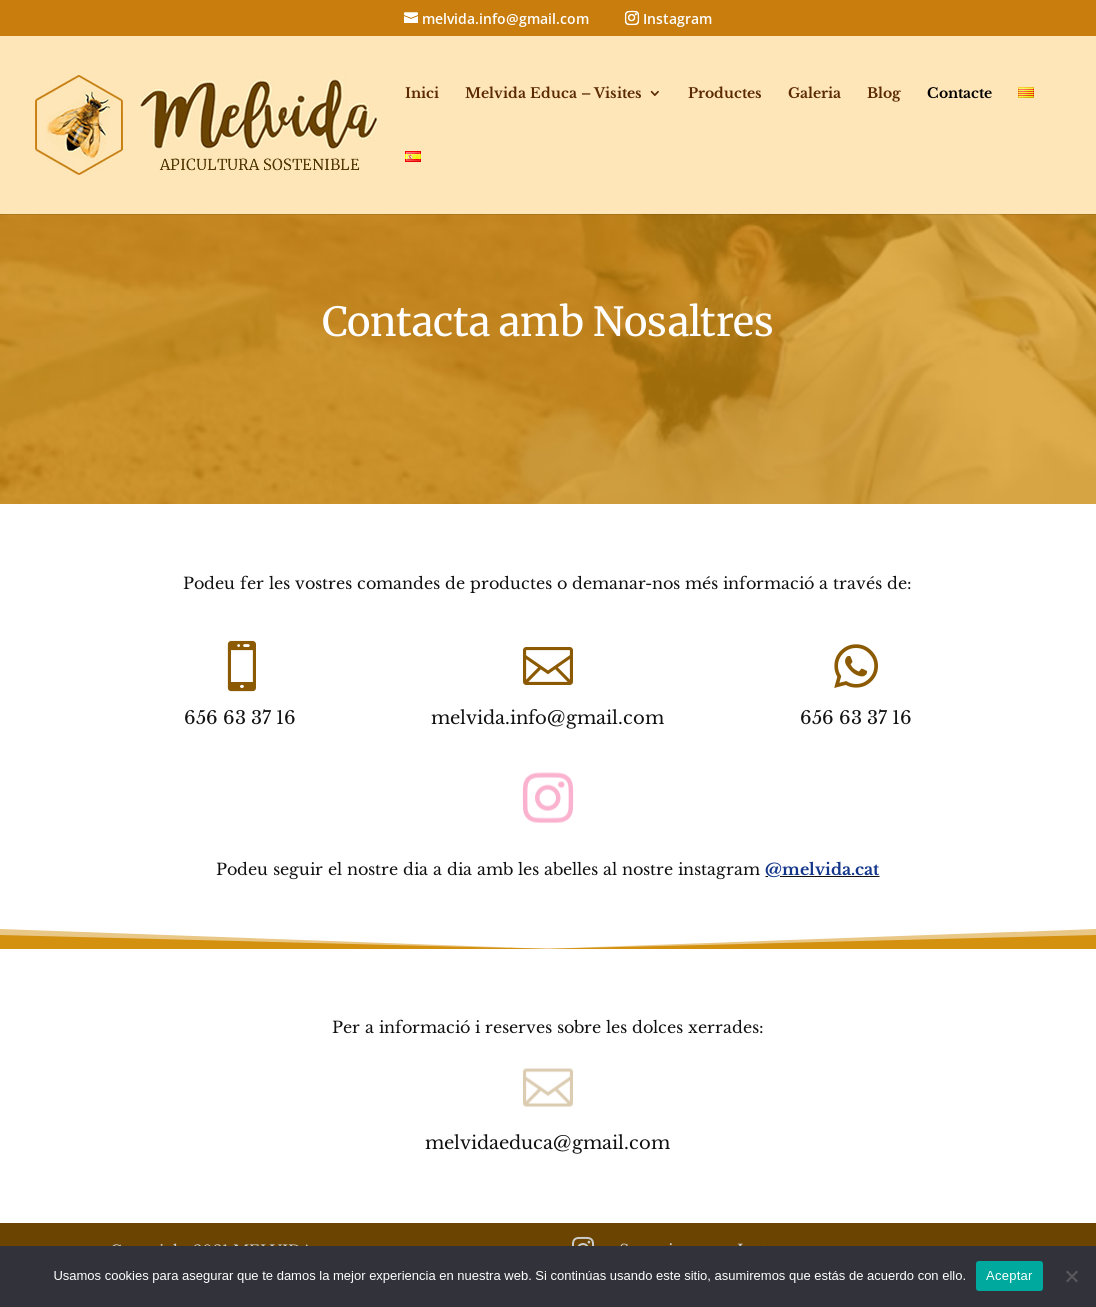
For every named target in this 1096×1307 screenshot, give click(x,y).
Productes (725, 94)
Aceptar (1009, 1275)
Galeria (814, 94)
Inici (422, 94)
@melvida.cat (822, 869)
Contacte (959, 94)
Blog (884, 94)
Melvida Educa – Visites (553, 94)
